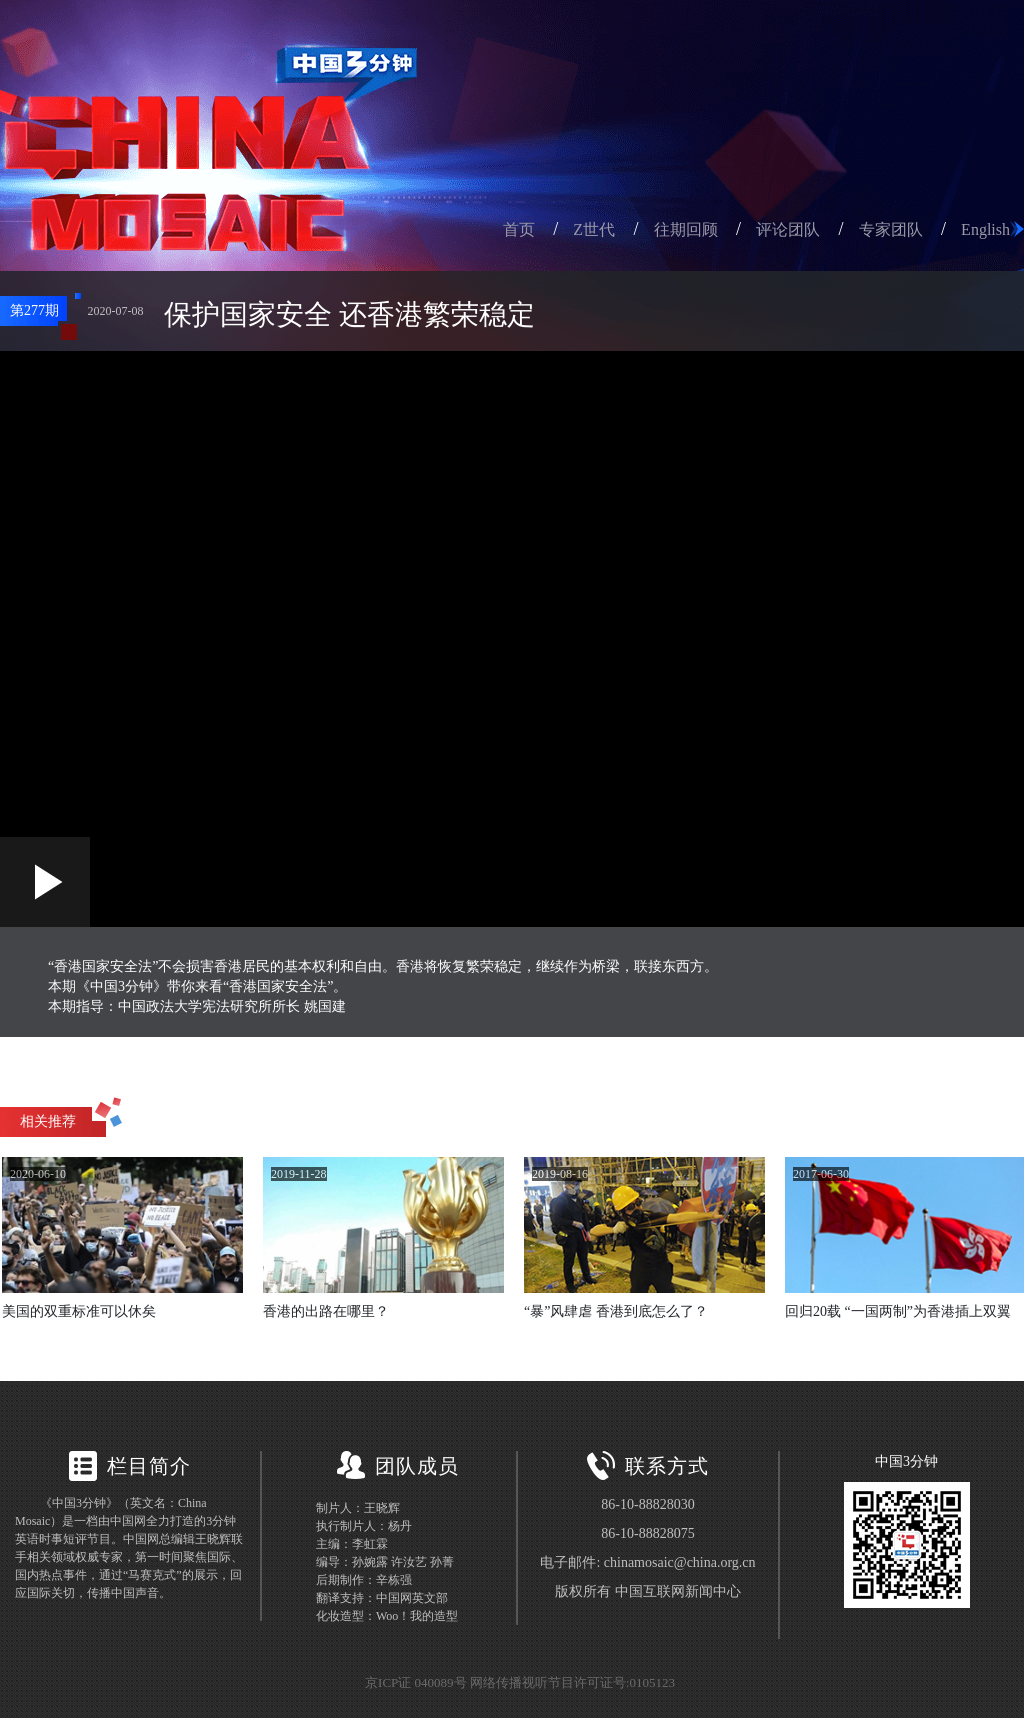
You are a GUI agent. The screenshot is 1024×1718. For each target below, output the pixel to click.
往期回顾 (686, 229)
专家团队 (891, 229)
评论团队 (788, 229)
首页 (519, 229)
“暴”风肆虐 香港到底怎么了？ (616, 1311)
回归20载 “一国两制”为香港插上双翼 (898, 1311)
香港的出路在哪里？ (326, 1311)
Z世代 (594, 229)
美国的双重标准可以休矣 (79, 1311)
